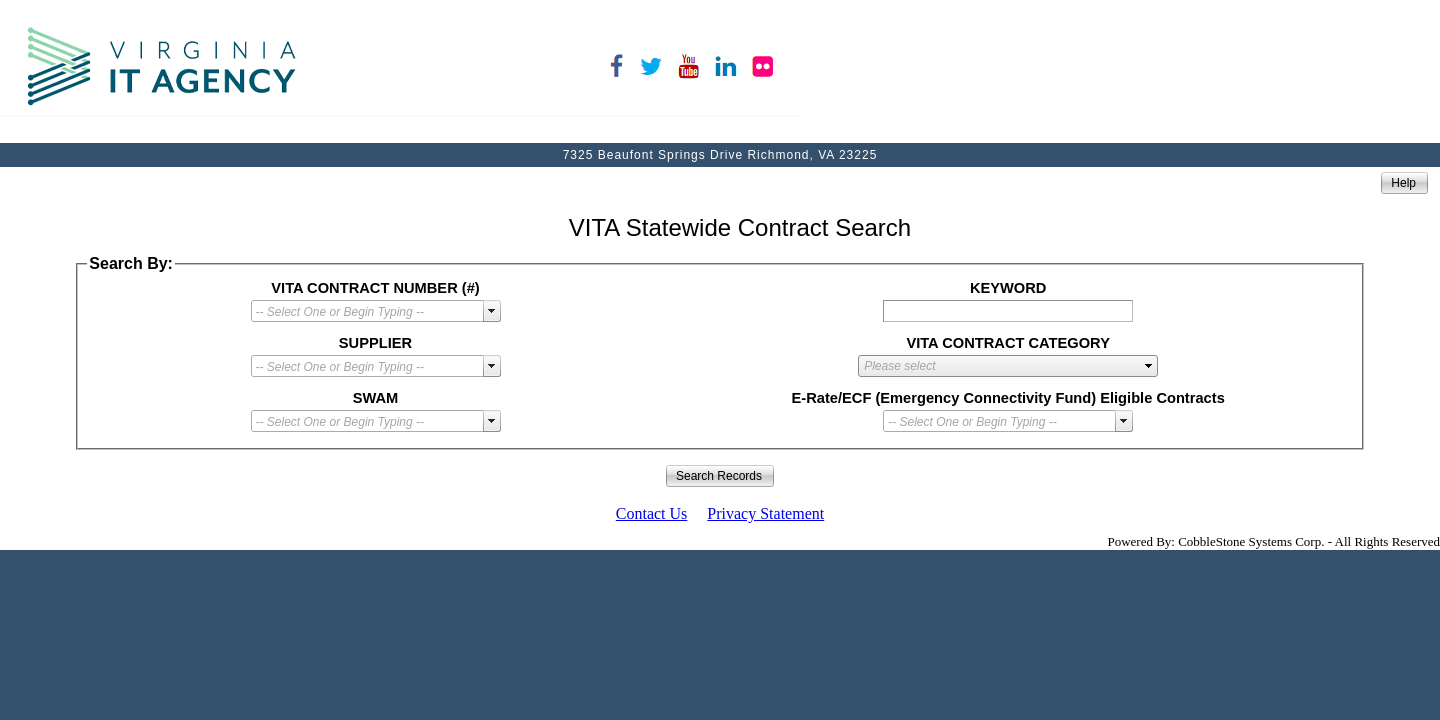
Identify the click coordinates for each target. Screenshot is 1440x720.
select (492, 311)
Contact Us (652, 513)
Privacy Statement (765, 513)
